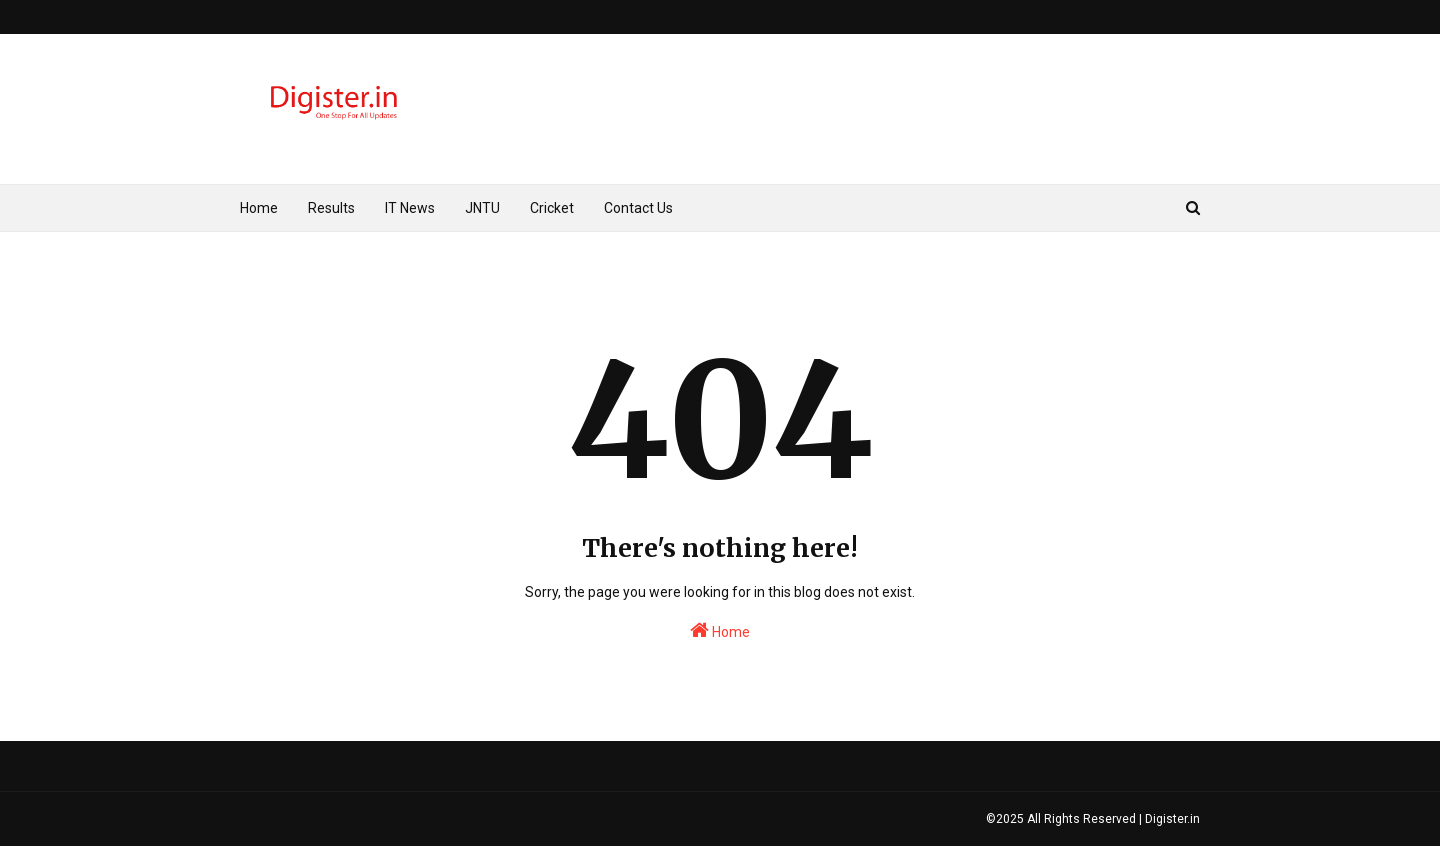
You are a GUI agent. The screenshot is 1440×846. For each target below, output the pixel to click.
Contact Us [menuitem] (638, 208)
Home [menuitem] (259, 208)
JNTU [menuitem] (482, 208)
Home (720, 630)
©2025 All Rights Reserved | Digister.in (1093, 819)
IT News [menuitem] (410, 208)
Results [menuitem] (331, 208)
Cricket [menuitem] (552, 208)
